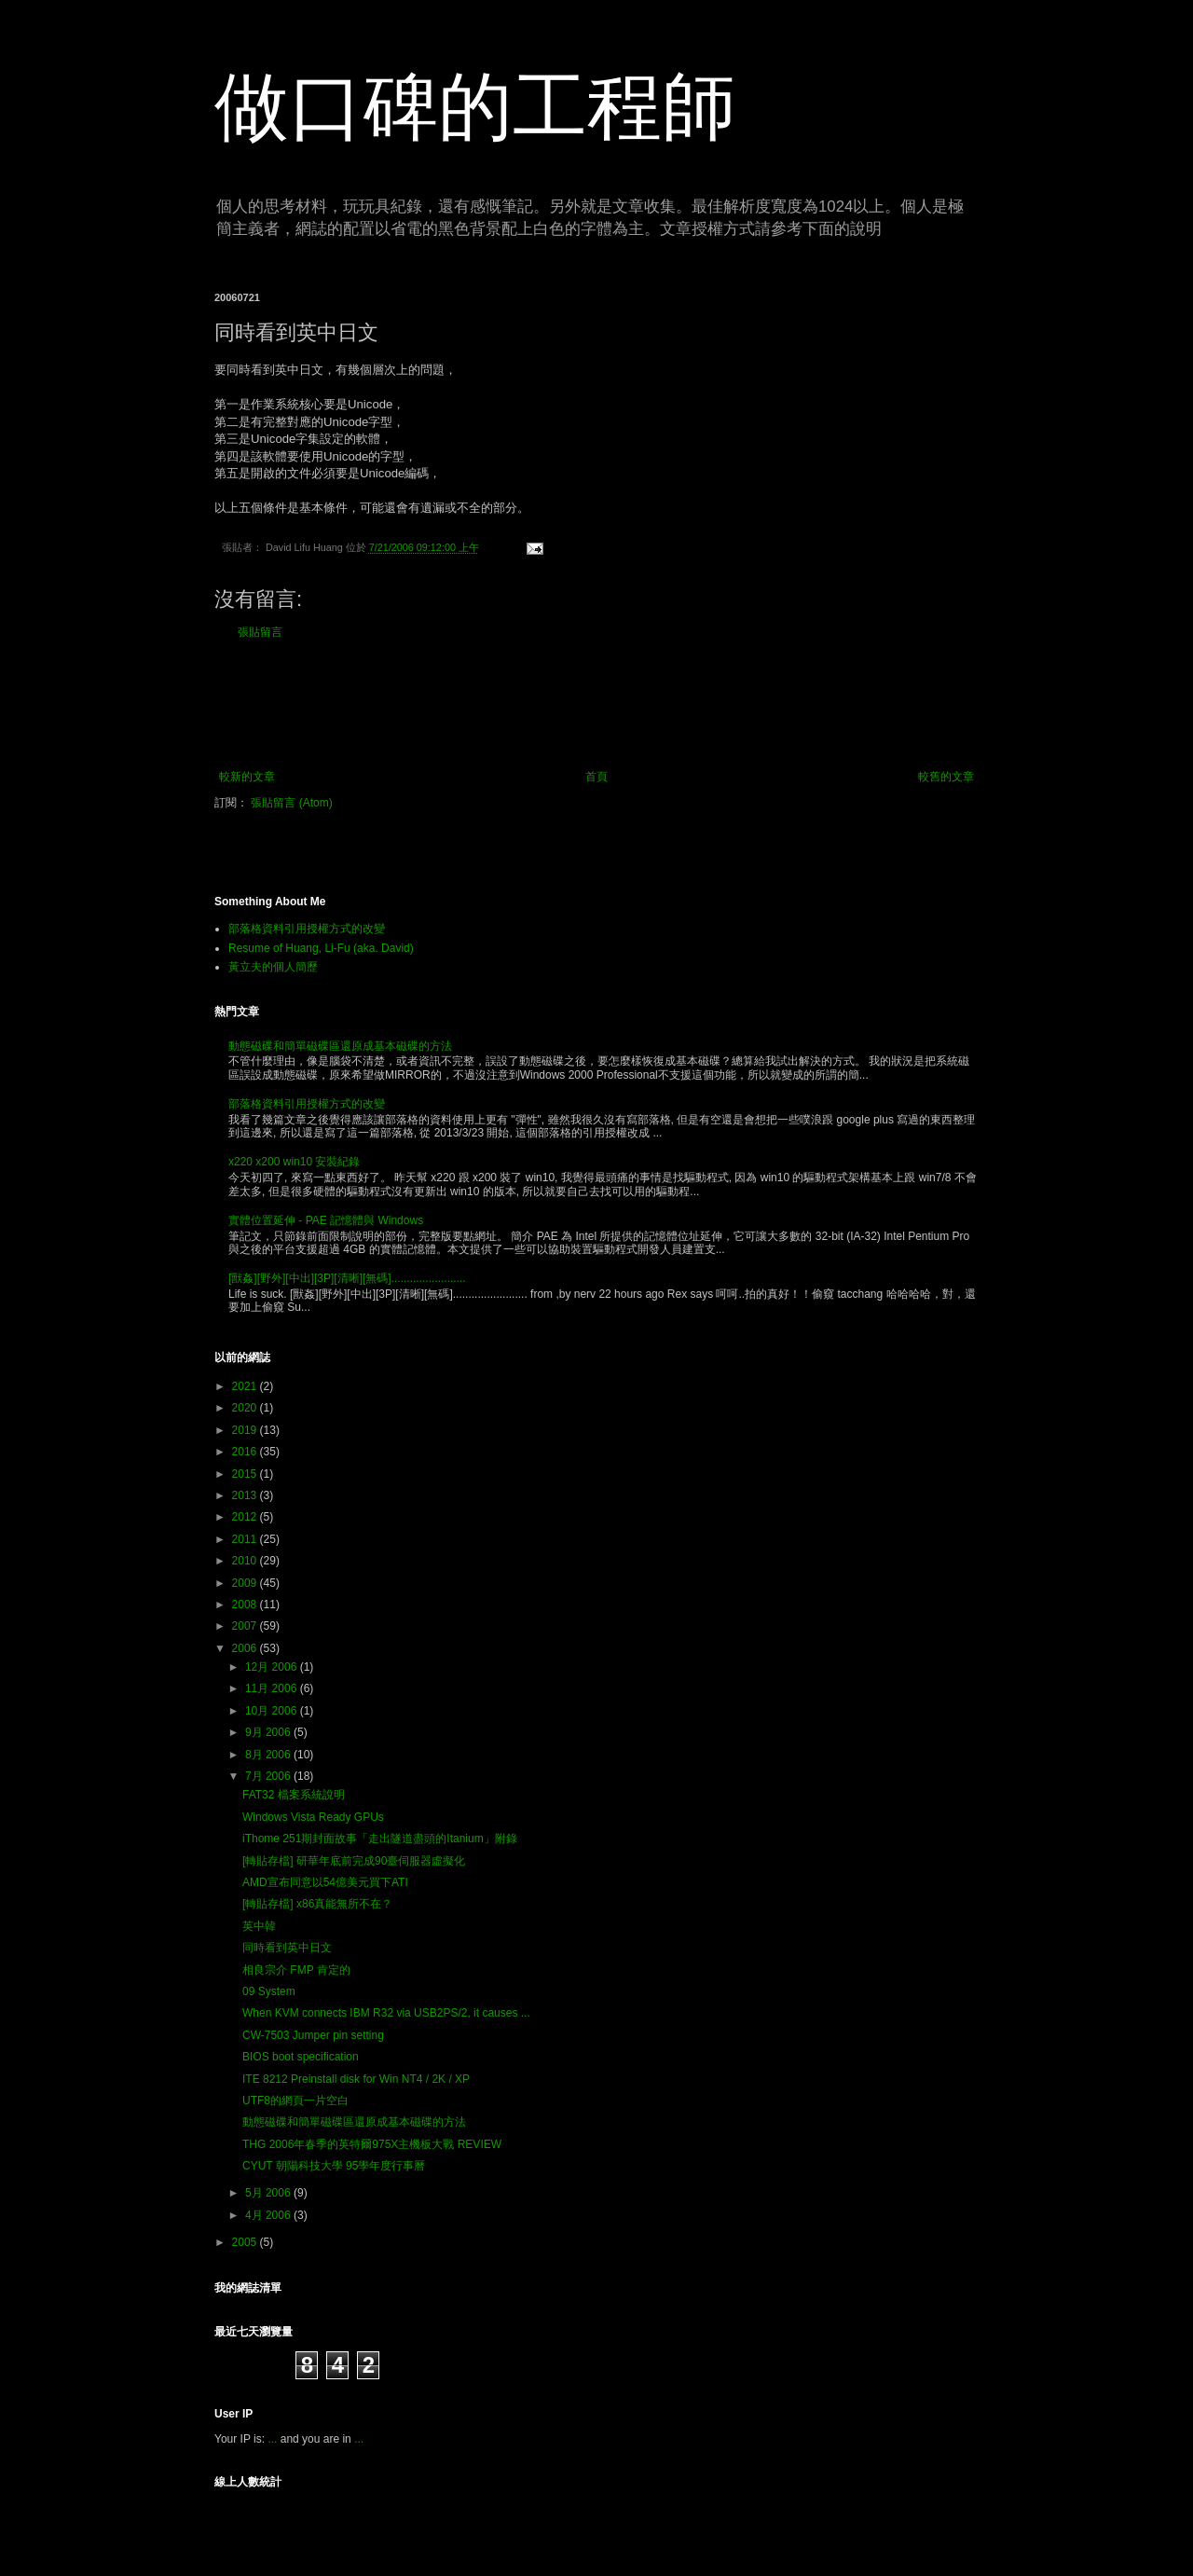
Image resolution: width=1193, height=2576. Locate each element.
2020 (246, 1407)
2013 (246, 1495)
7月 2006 (269, 1776)
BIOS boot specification (300, 2056)
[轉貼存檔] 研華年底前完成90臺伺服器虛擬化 (353, 1860)
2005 (246, 2242)
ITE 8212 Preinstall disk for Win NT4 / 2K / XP (356, 2079)
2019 (246, 1430)
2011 (246, 1539)
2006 (246, 1648)
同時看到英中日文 (287, 1947)
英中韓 (259, 1926)
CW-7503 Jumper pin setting (313, 2035)
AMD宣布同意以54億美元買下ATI (325, 1882)
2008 (246, 1604)
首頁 (596, 776)
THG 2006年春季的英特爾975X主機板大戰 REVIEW (371, 2144)
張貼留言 (260, 632)
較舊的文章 (946, 776)
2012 (246, 1516)
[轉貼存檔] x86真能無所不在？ (317, 1903)
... (272, 2438)
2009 (246, 1583)
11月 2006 (272, 1688)
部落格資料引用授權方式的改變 (306, 928)
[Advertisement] (596, 705)
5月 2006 (269, 2192)
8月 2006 (269, 1754)
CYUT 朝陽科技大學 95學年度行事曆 (333, 2165)
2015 (246, 1474)
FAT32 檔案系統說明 (293, 1794)
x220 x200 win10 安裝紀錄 (294, 1161)
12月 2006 (272, 1667)
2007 (246, 1625)
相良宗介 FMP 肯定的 (296, 1970)
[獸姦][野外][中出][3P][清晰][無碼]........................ (347, 1278)
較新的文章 (247, 776)
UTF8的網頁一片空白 (295, 2100)
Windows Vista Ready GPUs (313, 1817)
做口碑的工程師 (475, 106)
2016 (246, 1451)
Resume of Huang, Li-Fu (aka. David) (321, 948)
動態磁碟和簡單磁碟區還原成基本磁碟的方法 (340, 1046)
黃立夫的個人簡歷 (273, 966)
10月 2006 (272, 1710)
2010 (246, 1560)
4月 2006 (269, 2215)
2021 (246, 1386)
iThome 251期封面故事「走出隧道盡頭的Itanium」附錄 (379, 1838)
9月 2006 (269, 1732)
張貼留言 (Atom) (291, 802)
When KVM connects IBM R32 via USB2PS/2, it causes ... (386, 2012)
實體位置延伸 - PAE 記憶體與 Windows (325, 1220)
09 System (268, 1991)
